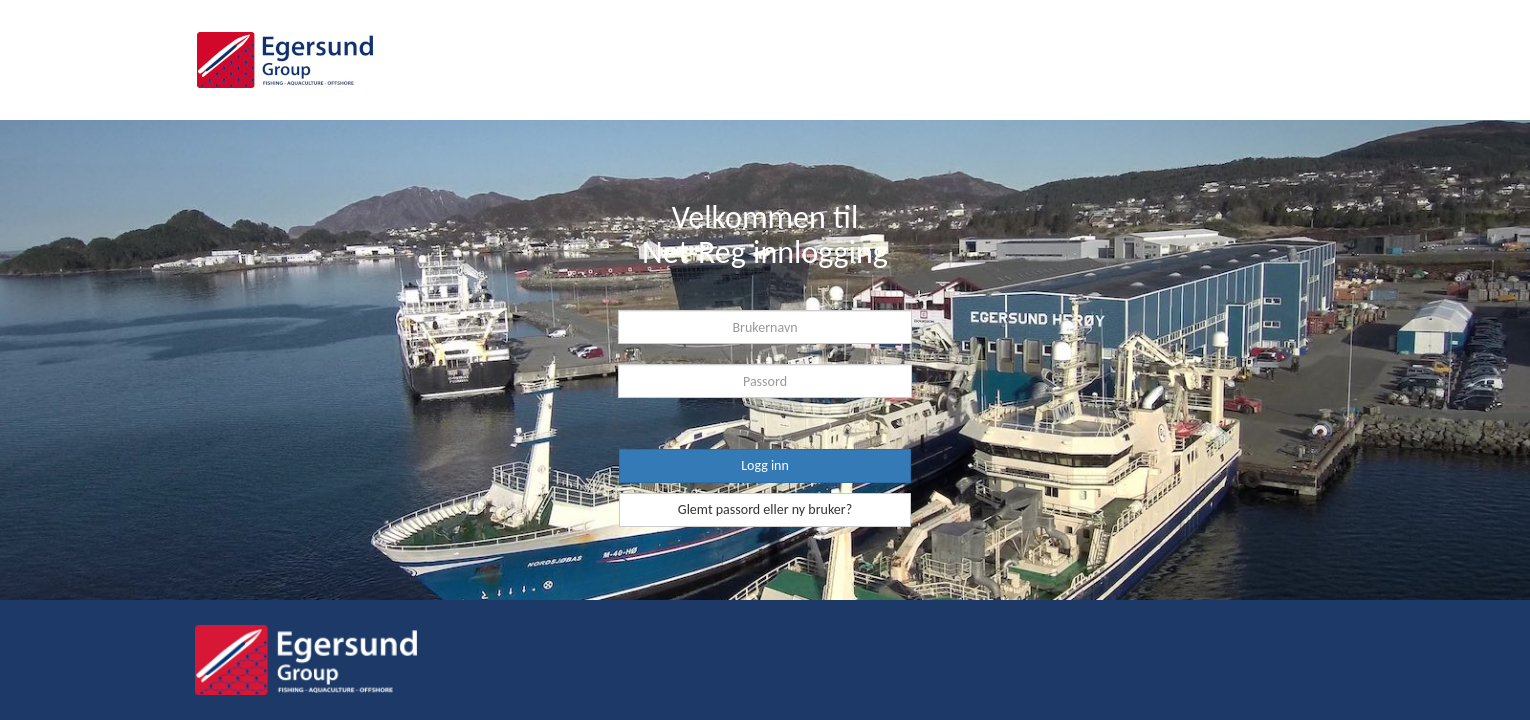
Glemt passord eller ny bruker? (765, 509)
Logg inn (765, 465)
